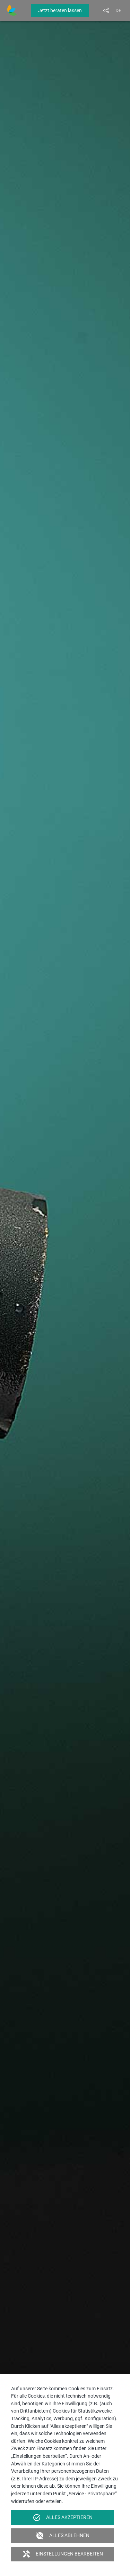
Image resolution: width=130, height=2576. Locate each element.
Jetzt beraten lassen (60, 10)
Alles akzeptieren (63, 2517)
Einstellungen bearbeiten (62, 2554)
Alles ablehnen (62, 2535)
